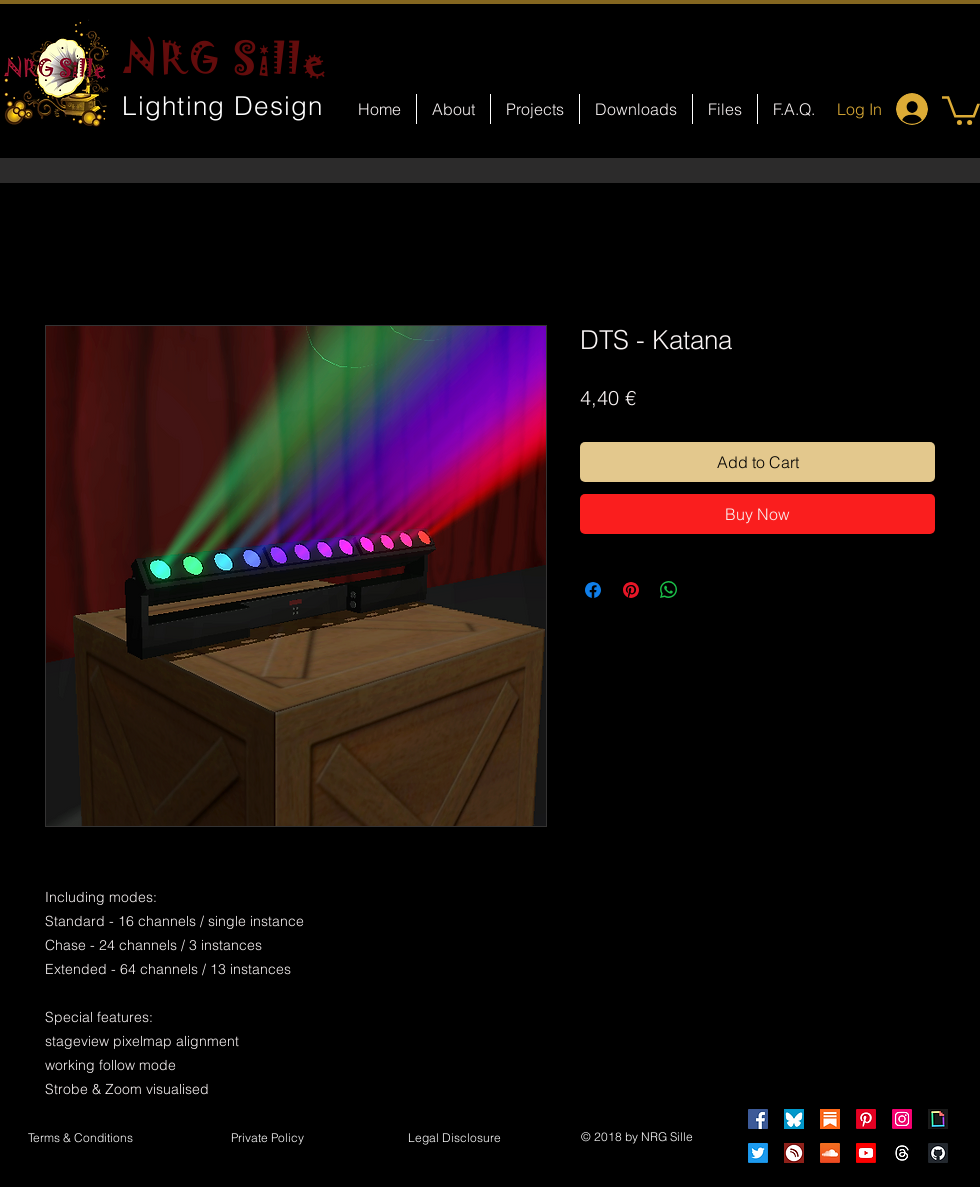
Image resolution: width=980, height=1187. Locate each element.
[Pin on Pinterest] (631, 590)
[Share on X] (707, 590)
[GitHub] (938, 1153)
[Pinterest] (866, 1119)
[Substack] (830, 1119)
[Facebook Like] (508, 856)
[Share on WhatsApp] (669, 590)
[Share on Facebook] (593, 590)
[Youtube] (866, 1153)
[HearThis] (794, 1153)
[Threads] (902, 1153)
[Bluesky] (794, 1119)
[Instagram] (902, 1119)
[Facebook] (758, 1119)
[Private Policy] (267, 1139)
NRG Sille (225, 58)
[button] (961, 109)
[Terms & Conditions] (80, 1139)
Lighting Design (223, 106)
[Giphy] (938, 1119)
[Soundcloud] (830, 1153)
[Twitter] (758, 1153)
